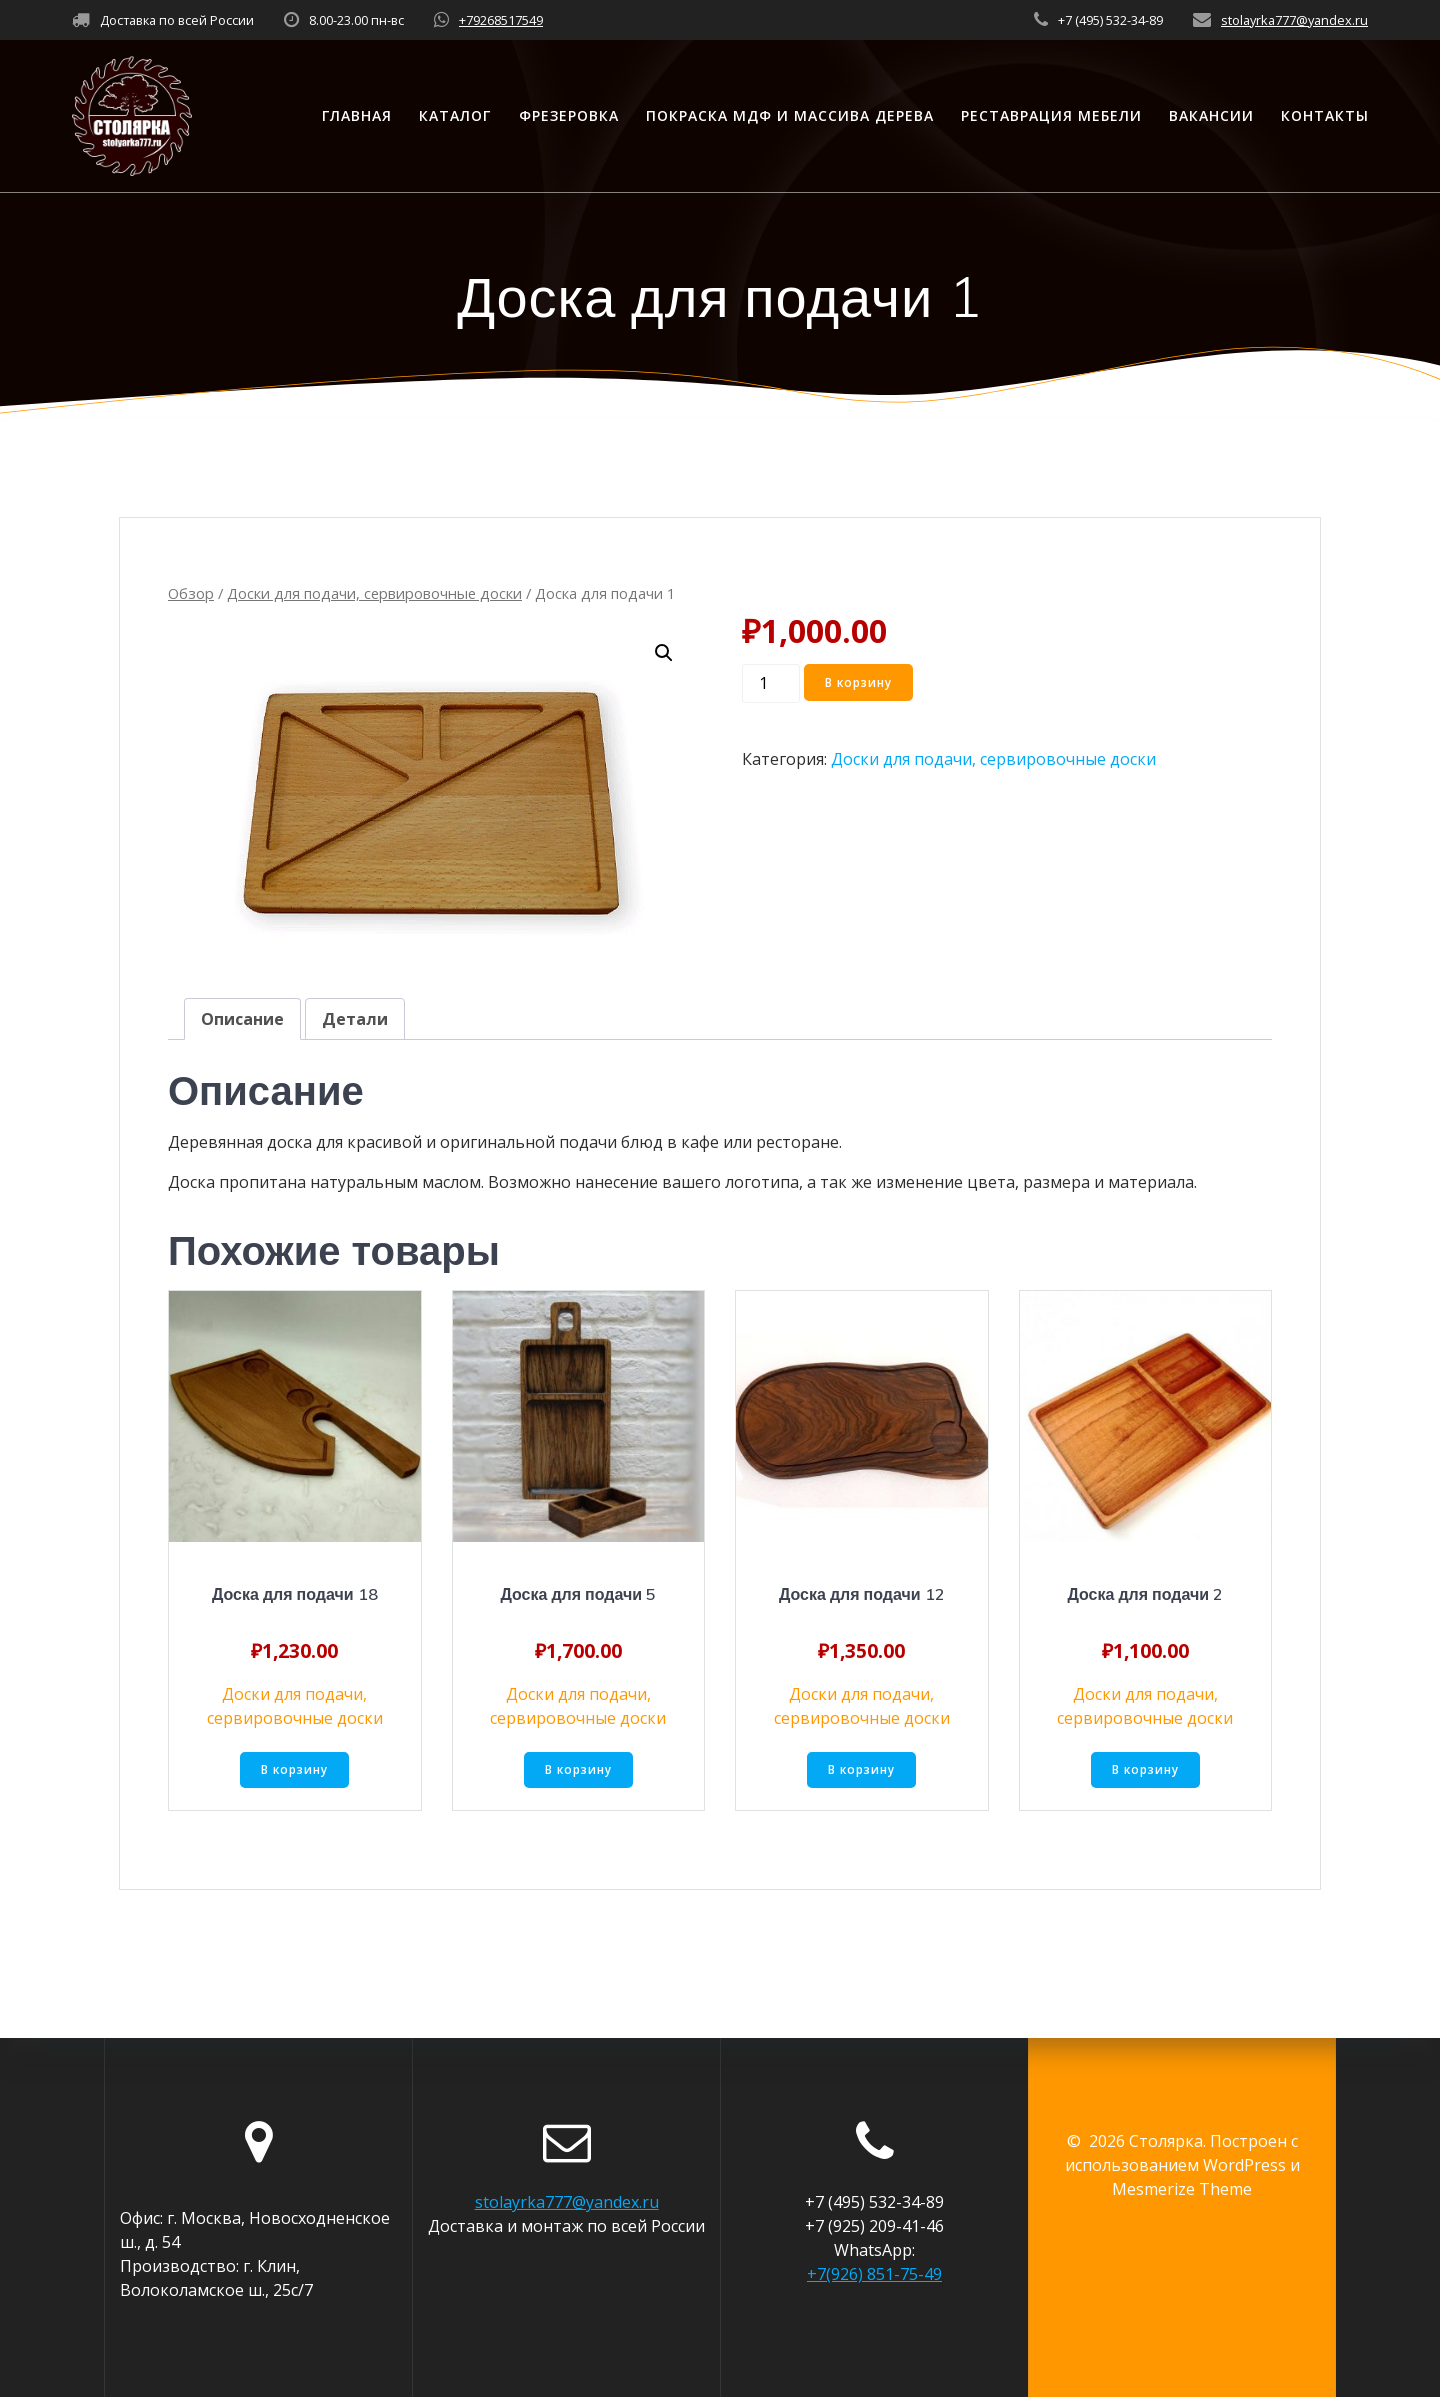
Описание (242, 1019)
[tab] (242, 1019)
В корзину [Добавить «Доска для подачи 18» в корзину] (294, 1770)
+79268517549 (501, 20)
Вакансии (1211, 115)
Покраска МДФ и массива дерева (790, 115)
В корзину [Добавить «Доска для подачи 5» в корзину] (578, 1770)
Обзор (191, 593)
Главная (357, 115)
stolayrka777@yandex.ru (1294, 20)
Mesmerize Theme (1182, 2189)
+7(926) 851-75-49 (874, 2274)
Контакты (1325, 115)
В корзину (860, 682)
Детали (355, 1019)
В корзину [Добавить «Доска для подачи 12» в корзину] (861, 1770)
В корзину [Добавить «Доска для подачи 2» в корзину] (1145, 1770)
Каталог (455, 115)
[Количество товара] (771, 683)
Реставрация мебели (1051, 115)
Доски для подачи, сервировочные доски (374, 593)
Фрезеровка (569, 115)
